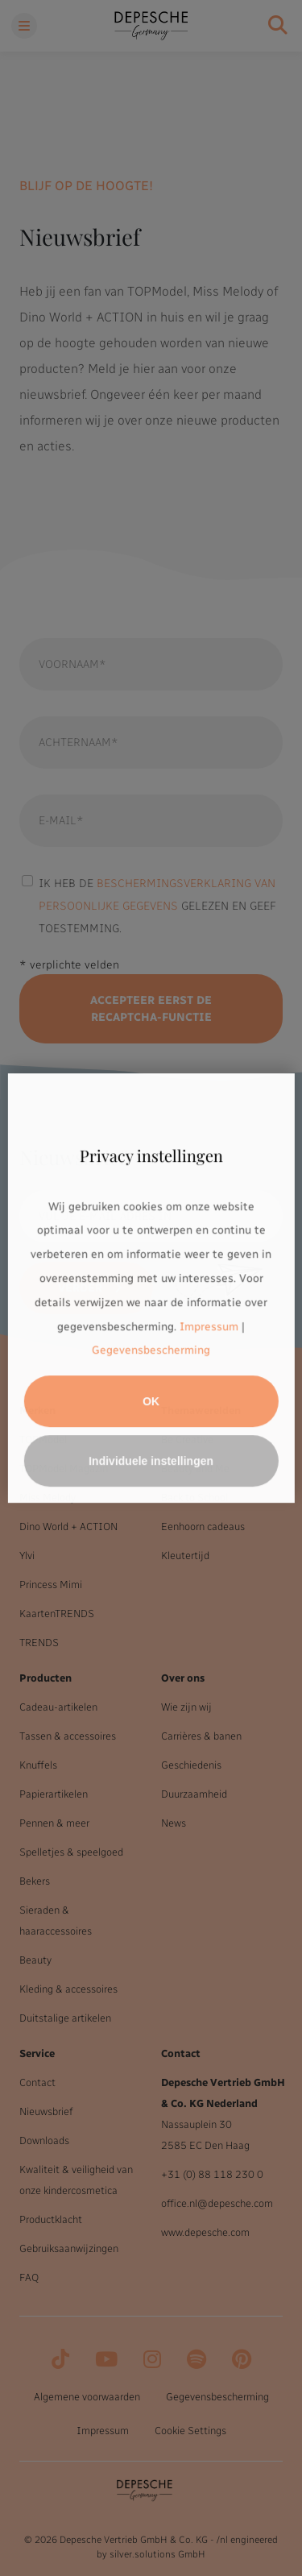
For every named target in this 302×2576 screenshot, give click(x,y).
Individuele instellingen (151, 1460)
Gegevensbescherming (151, 1351)
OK (151, 1401)
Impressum (209, 1327)
